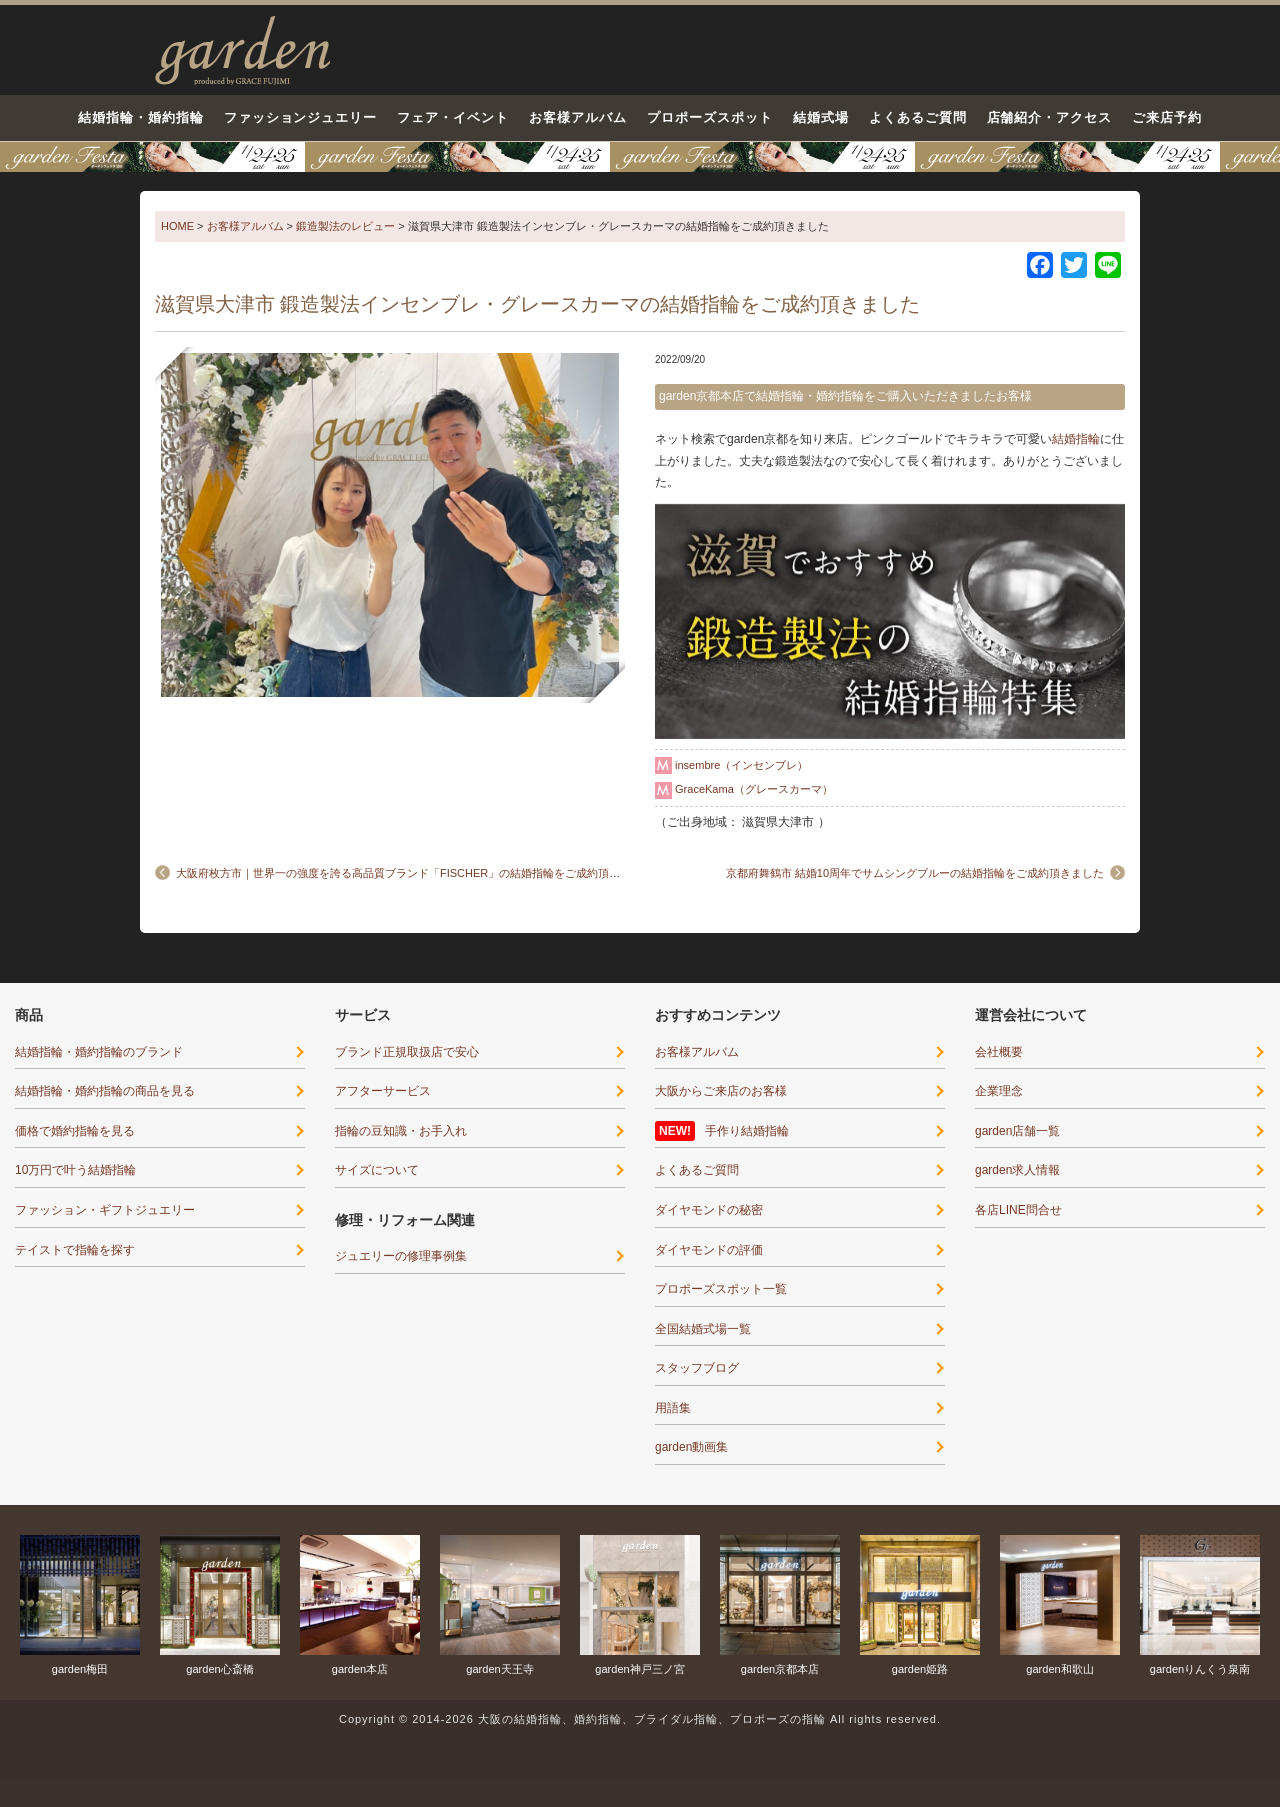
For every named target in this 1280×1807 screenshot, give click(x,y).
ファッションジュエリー (301, 117)
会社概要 (999, 1052)
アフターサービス (383, 1091)
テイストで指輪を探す (75, 1250)
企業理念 (999, 1091)
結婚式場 (821, 117)
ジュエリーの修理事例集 (401, 1256)
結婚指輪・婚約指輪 (141, 117)
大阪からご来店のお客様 (721, 1091)
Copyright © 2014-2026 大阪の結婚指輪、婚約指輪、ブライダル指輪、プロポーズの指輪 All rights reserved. (640, 1719)
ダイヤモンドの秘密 (709, 1210)
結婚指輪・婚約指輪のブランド (99, 1052)
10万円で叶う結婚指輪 (75, 1170)
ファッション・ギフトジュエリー (105, 1210)
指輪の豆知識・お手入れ (401, 1131)
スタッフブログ (697, 1368)
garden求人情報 (1017, 1170)
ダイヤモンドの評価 (709, 1250)
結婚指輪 (1076, 439)
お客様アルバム (578, 117)
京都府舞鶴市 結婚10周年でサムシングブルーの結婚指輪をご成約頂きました (915, 873)
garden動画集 (691, 1447)
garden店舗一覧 (1017, 1131)
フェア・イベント (453, 117)
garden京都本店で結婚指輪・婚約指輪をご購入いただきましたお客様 (845, 396)
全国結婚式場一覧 (703, 1329)
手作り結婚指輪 (747, 1131)
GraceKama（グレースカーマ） (754, 789)
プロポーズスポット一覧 (721, 1289)
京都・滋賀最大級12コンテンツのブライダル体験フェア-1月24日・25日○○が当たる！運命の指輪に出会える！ (640, 157)
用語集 (673, 1408)
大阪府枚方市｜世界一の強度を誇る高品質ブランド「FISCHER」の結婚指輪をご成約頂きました (414, 873)
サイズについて (377, 1170)
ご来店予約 (1167, 117)
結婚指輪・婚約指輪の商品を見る (105, 1091)
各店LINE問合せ (1018, 1210)
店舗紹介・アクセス (1050, 117)
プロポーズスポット (710, 117)
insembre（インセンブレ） (741, 765)
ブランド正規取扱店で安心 (407, 1052)
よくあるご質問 (918, 117)
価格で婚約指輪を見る (75, 1131)
